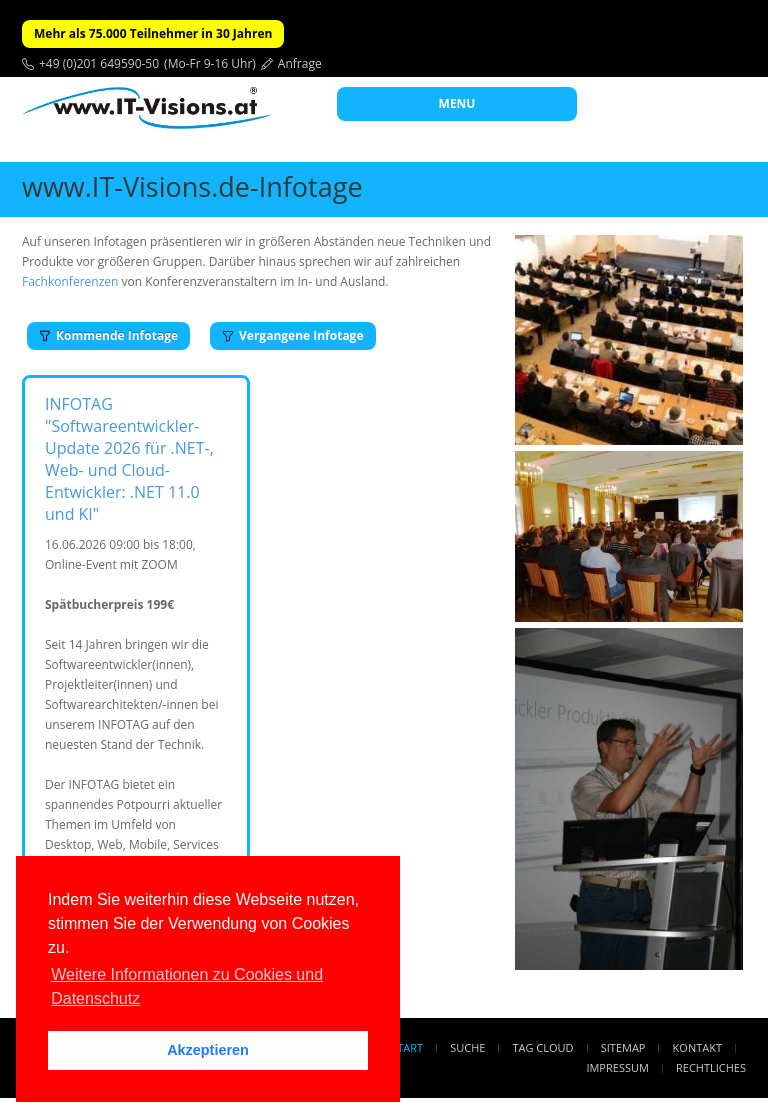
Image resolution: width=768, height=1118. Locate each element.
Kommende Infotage (108, 335)
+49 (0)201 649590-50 (99, 63)
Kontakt (697, 1047)
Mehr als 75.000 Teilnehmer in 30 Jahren (153, 33)
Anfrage (300, 63)
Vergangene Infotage (292, 335)
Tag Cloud (543, 1047)
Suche (467, 1047)
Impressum (617, 1067)
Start (407, 1047)
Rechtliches (711, 1067)
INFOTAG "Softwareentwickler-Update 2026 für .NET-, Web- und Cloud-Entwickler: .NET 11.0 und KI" (129, 459)
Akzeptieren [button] (208, 1050)
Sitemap (623, 1047)
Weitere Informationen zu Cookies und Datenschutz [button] (187, 986)
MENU (457, 103)
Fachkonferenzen (70, 281)
